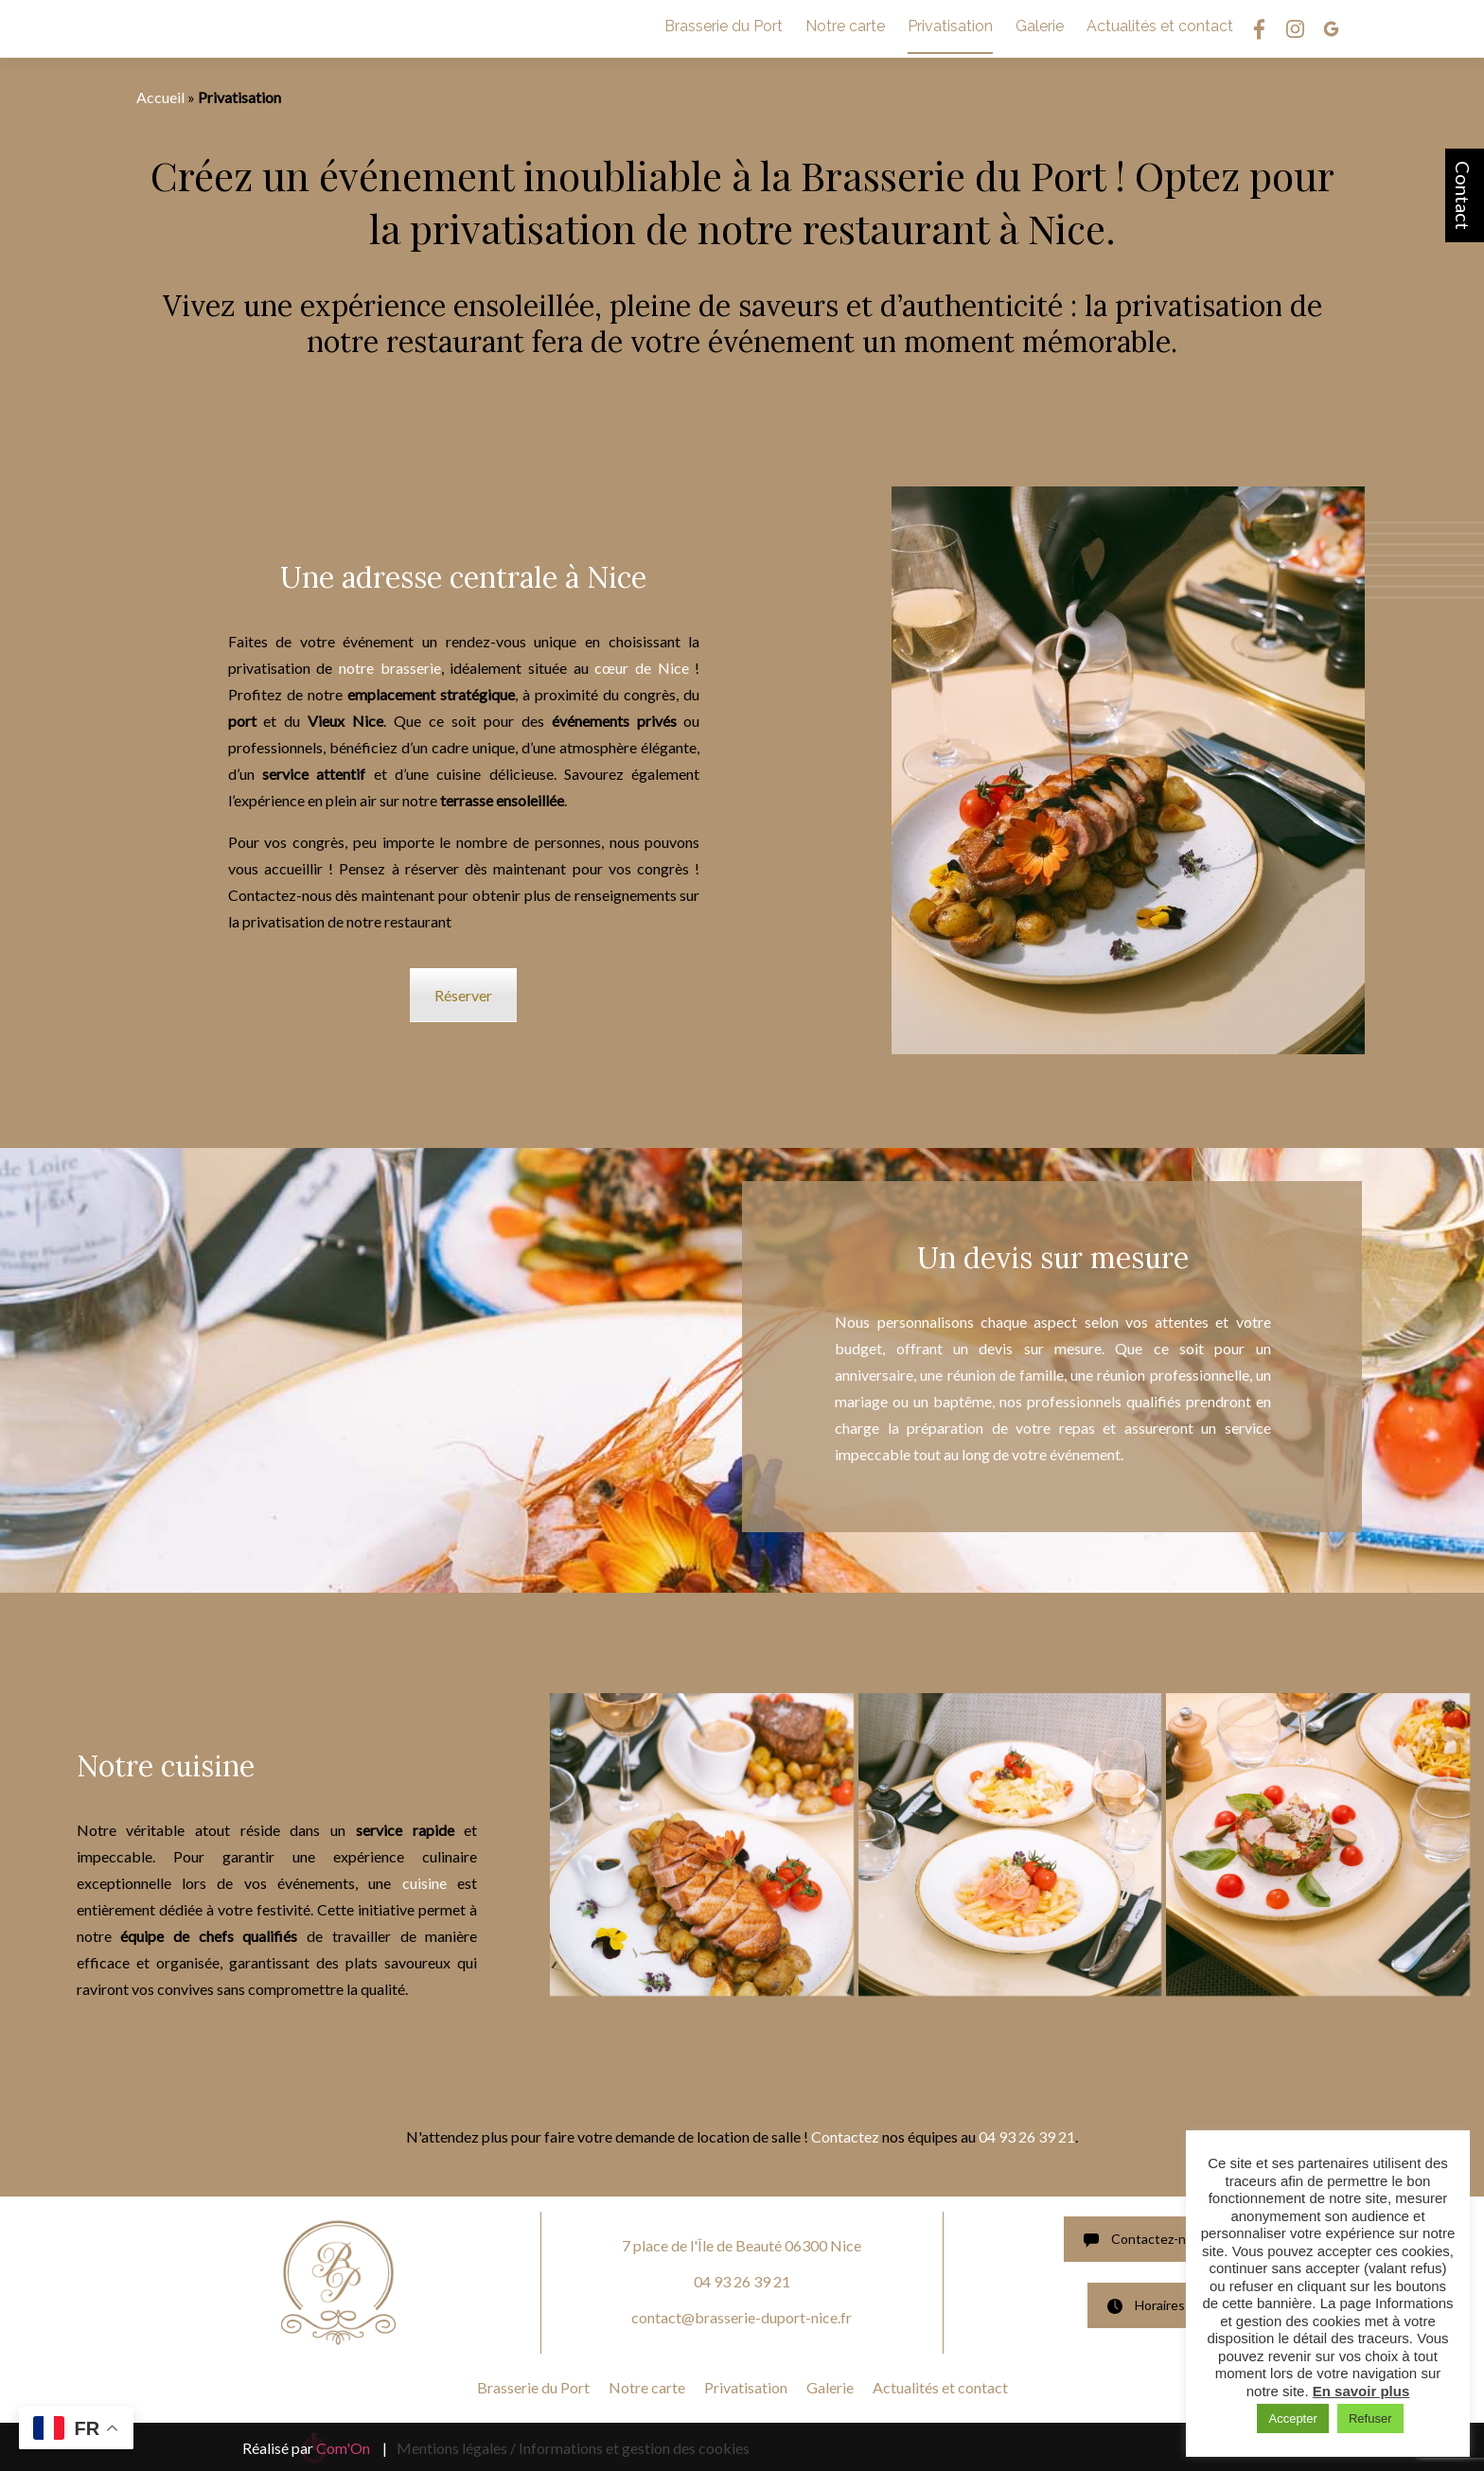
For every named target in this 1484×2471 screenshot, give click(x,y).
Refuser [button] (1370, 2418)
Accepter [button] (1292, 2418)
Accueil (160, 97)
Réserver (463, 995)
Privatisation (950, 26)
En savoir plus (1361, 2391)
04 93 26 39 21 (1027, 2136)
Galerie (1040, 26)
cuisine (429, 1883)
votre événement (1066, 1454)
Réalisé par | (314, 2448)
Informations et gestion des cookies (634, 2448)
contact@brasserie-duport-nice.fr (741, 2317)
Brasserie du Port (723, 26)
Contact (1463, 195)
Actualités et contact (1159, 26)
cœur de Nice (641, 668)
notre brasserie (390, 668)
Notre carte (845, 26)
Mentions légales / (456, 2448)
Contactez (846, 2136)
